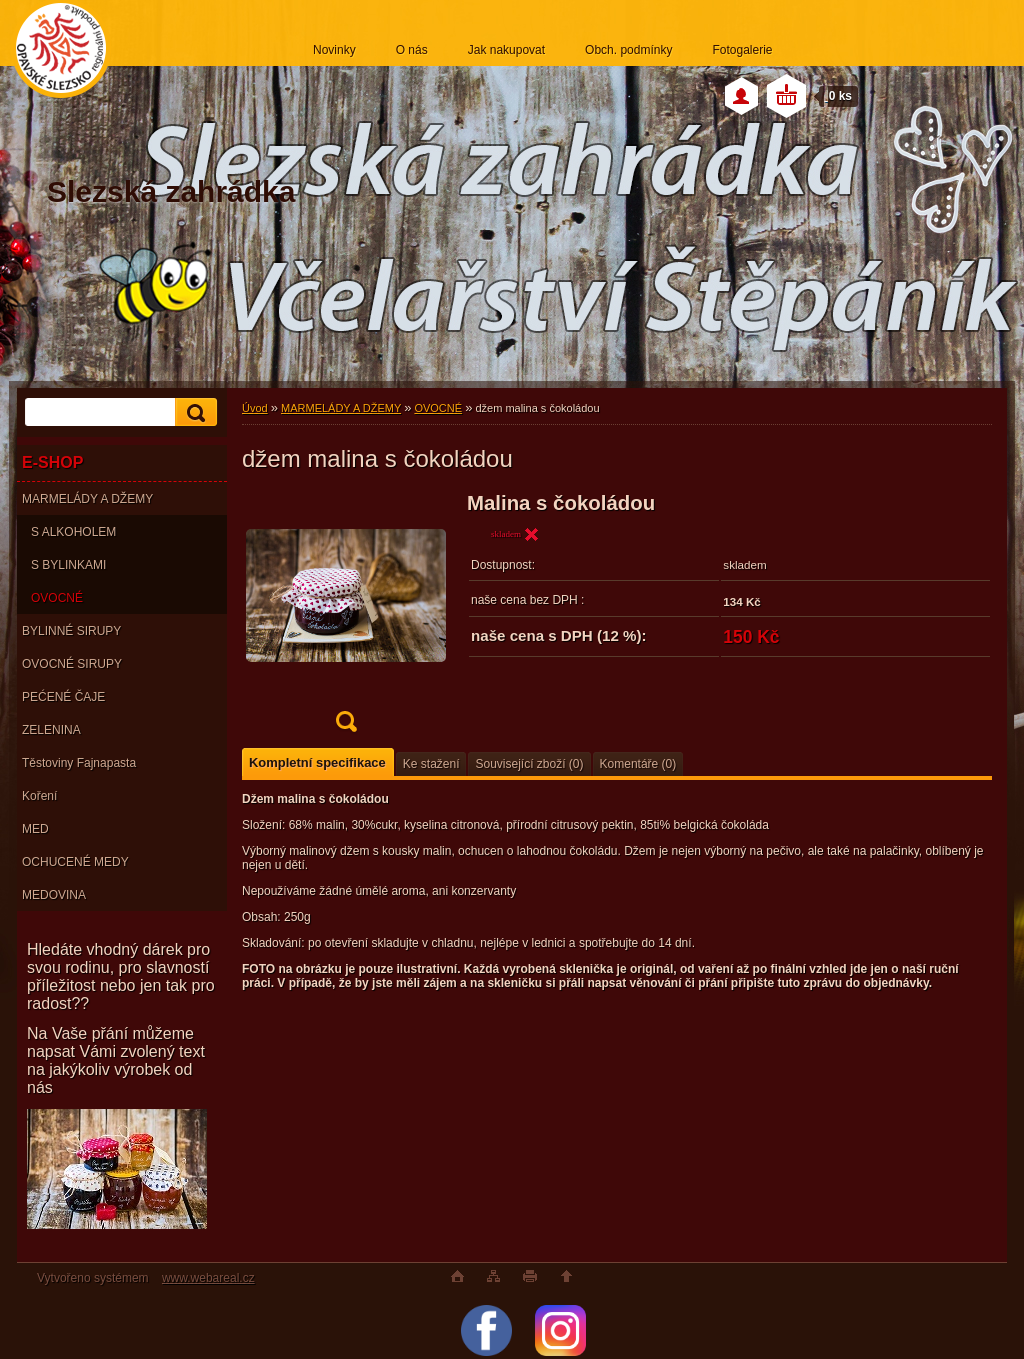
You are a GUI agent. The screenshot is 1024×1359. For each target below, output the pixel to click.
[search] (193, 412)
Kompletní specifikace (317, 762)
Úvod (255, 408)
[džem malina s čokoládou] (346, 618)
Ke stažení (431, 764)
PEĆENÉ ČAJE (63, 697)
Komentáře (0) (638, 764)
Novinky (334, 50)
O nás (412, 50)
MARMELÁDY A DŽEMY (87, 499)
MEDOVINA (54, 895)
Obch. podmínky (628, 50)
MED (35, 829)
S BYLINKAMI (68, 565)
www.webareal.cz (208, 1278)
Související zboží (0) (529, 764)
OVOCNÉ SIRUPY (72, 664)
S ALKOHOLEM (73, 532)
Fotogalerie (742, 50)
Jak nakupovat (506, 50)
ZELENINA (51, 730)
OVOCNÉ (57, 598)
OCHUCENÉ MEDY (75, 862)
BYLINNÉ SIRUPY (71, 631)
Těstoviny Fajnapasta (79, 763)
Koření (39, 796)
